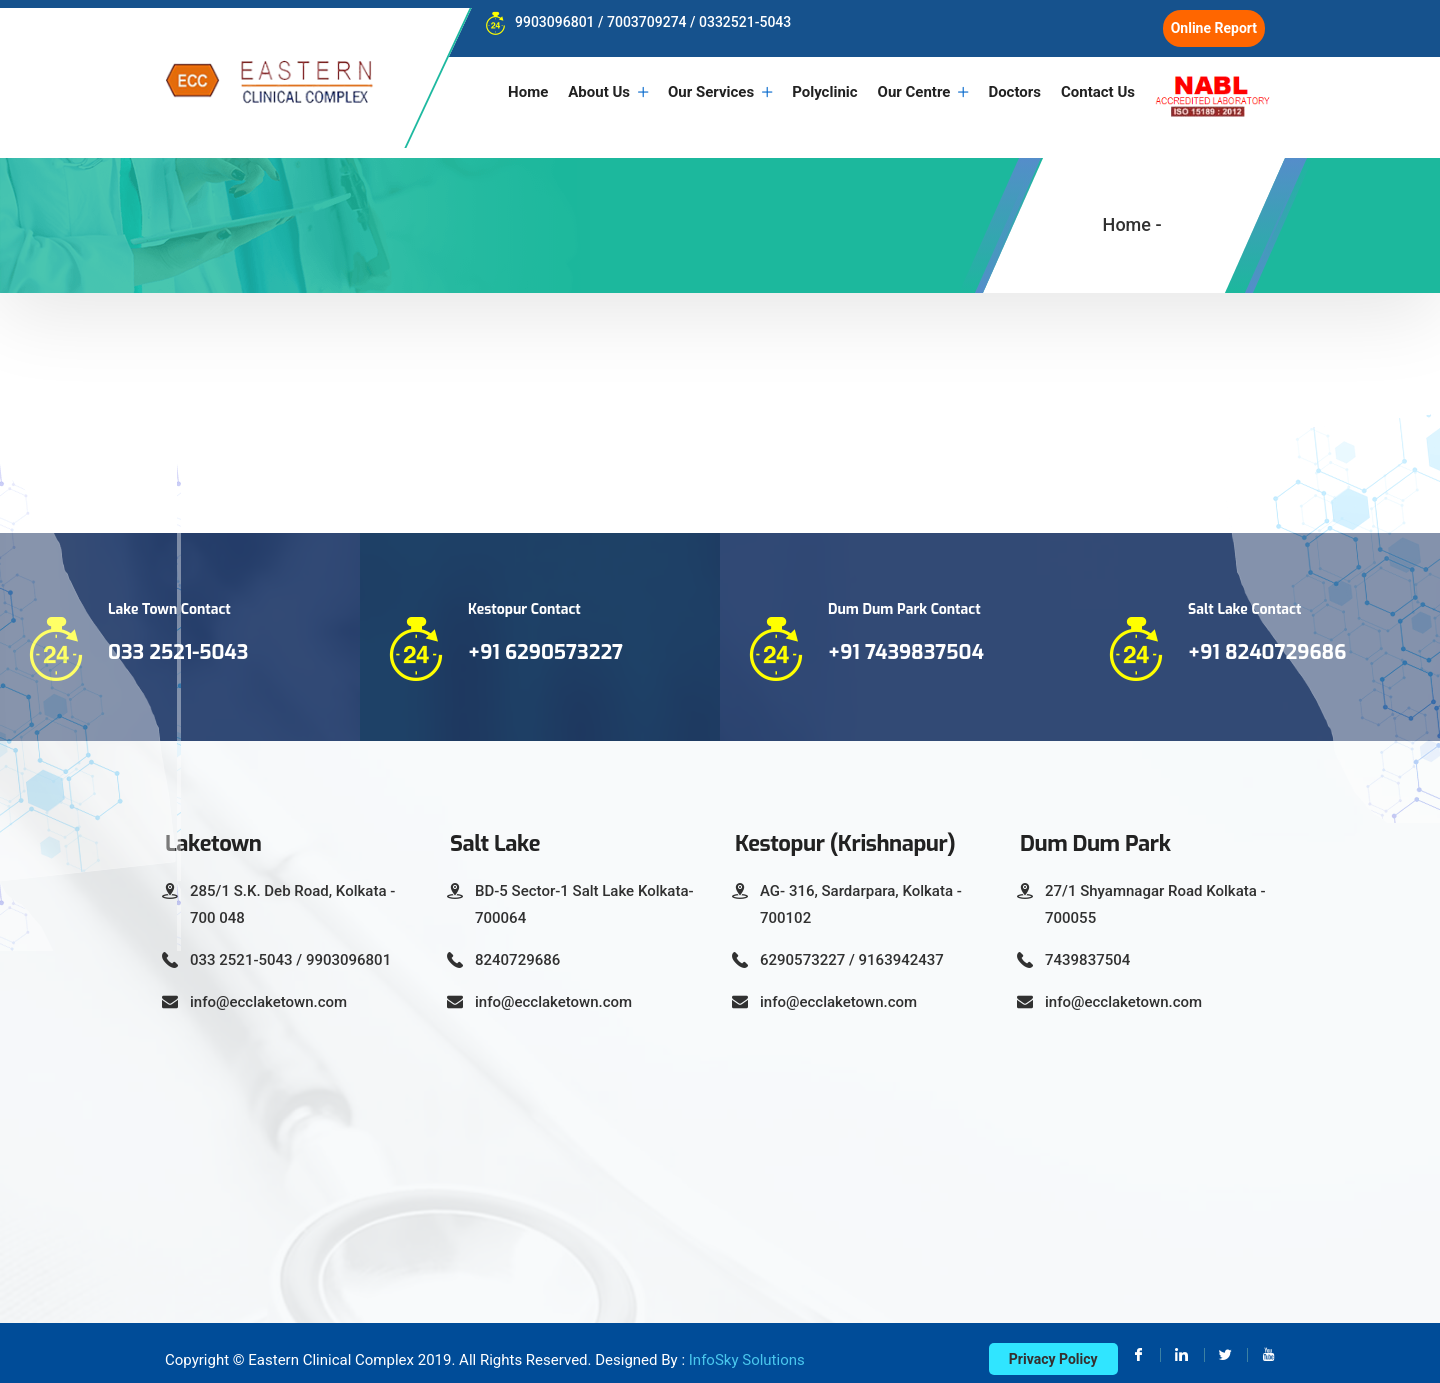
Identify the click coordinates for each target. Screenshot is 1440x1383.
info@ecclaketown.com (268, 990)
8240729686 (517, 948)
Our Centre (914, 92)
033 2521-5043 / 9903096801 (290, 948)
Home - (1132, 213)
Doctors (1014, 92)
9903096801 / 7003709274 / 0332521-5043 (633, 22)
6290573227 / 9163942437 (852, 948)
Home (528, 92)
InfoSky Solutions (747, 1348)
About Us (599, 92)
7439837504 (1087, 948)
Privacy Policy (1053, 1347)
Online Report (1214, 28)
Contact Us (1098, 92)
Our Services (711, 92)
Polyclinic (824, 92)
